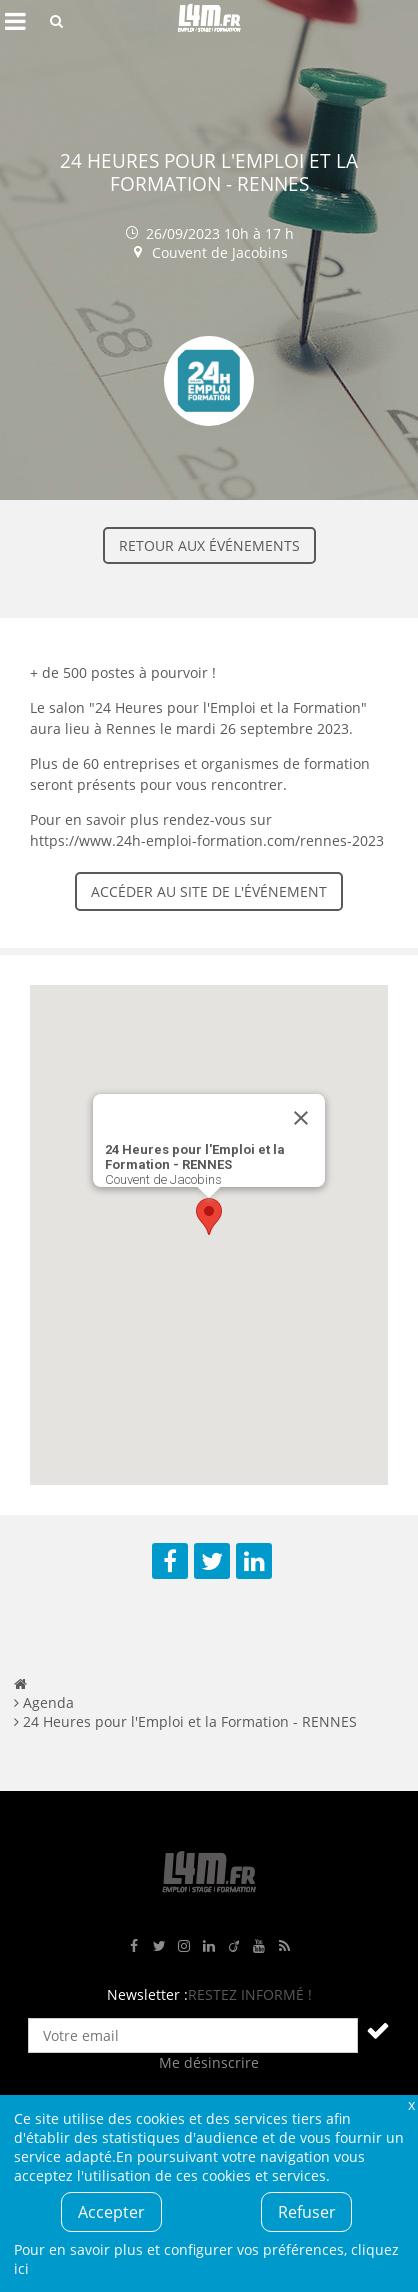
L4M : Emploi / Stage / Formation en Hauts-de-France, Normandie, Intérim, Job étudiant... (209, 21)
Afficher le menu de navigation (15, 21)
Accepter (111, 2212)
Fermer (411, 2104)
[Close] (301, 1118)
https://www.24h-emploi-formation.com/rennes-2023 (207, 840)
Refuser (307, 2212)
